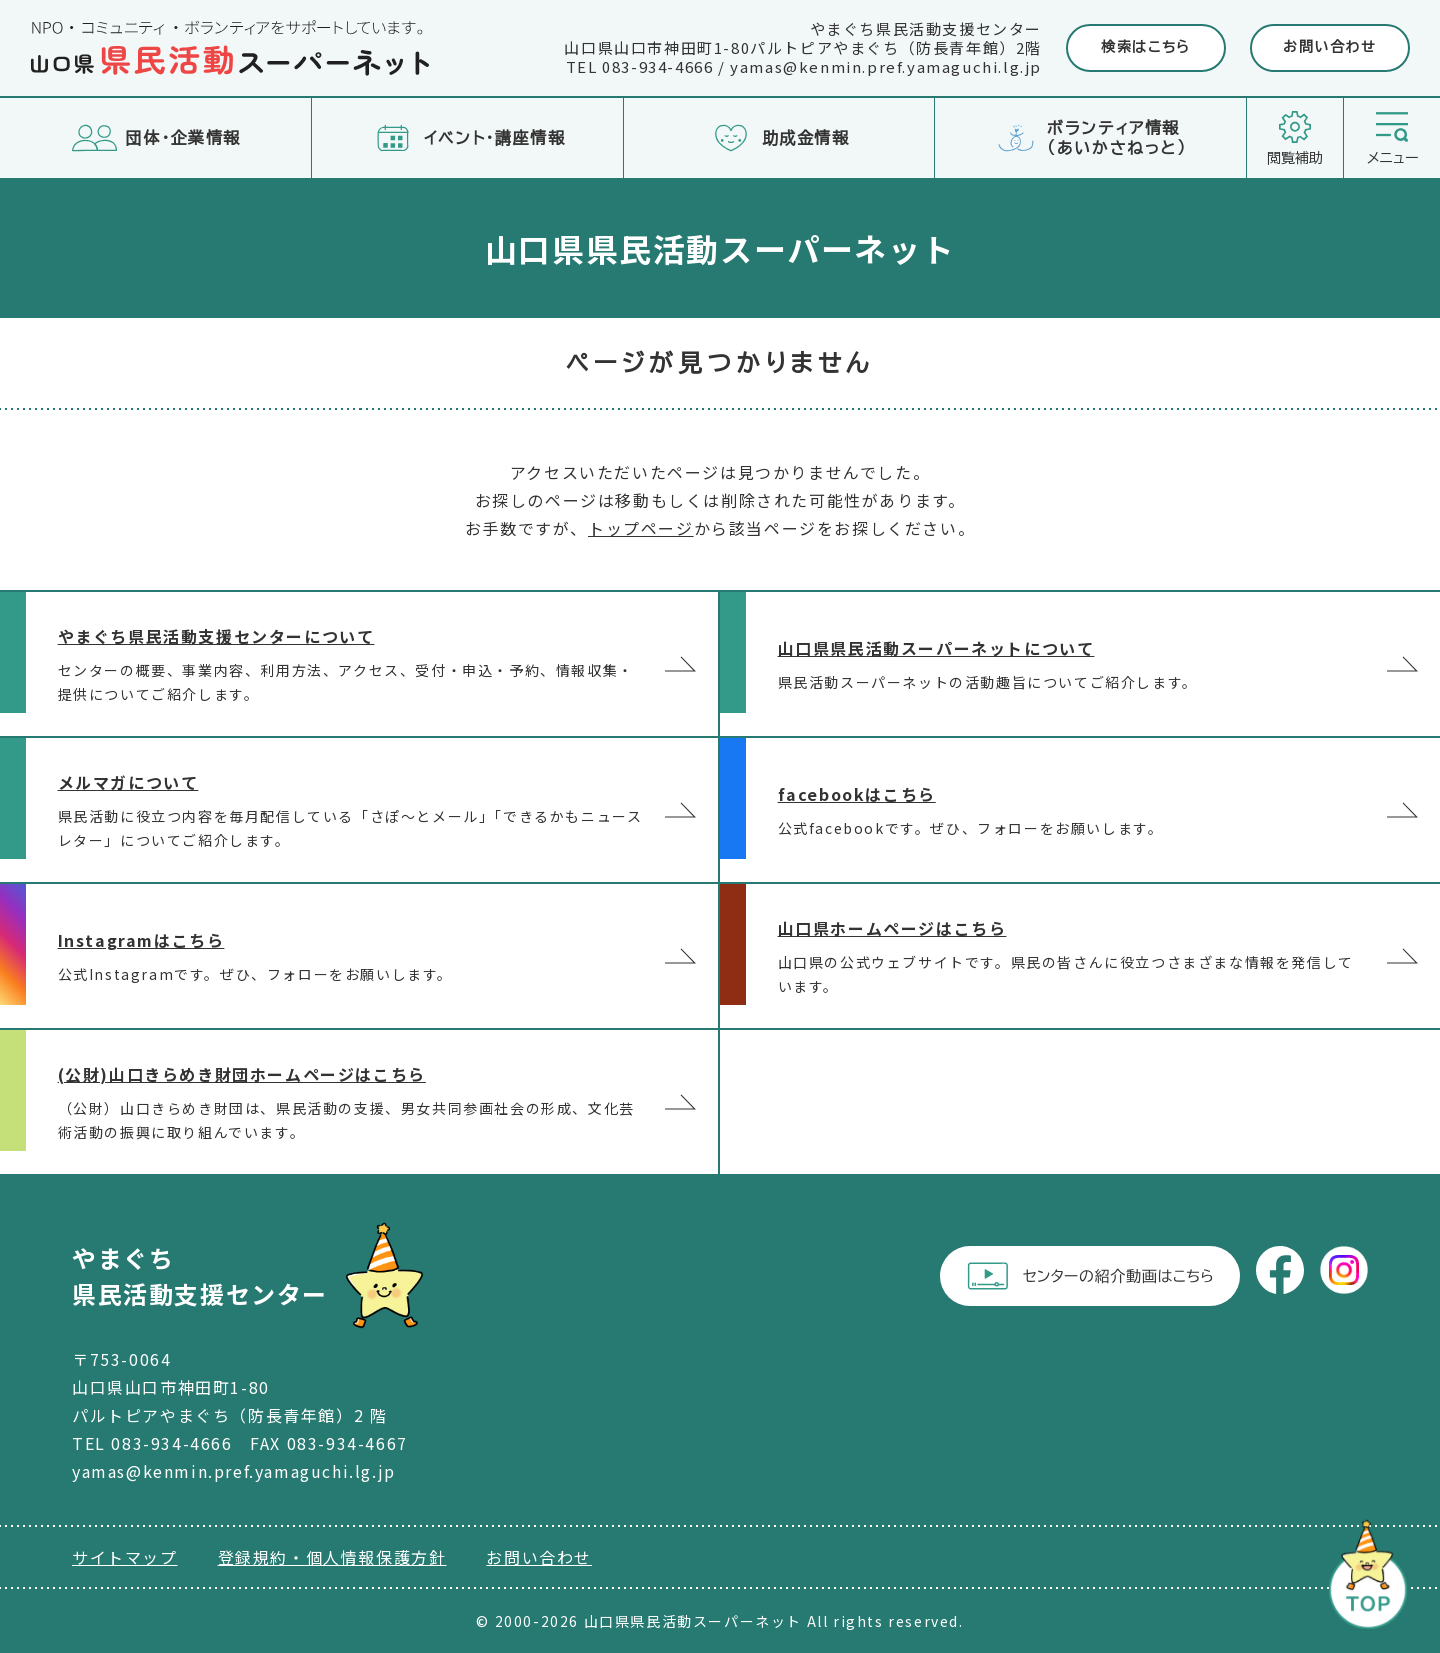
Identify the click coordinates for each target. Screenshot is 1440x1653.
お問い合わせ (1330, 47)
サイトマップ (125, 1557)
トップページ (641, 528)
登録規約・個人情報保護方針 (332, 1557)
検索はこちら (1146, 47)
